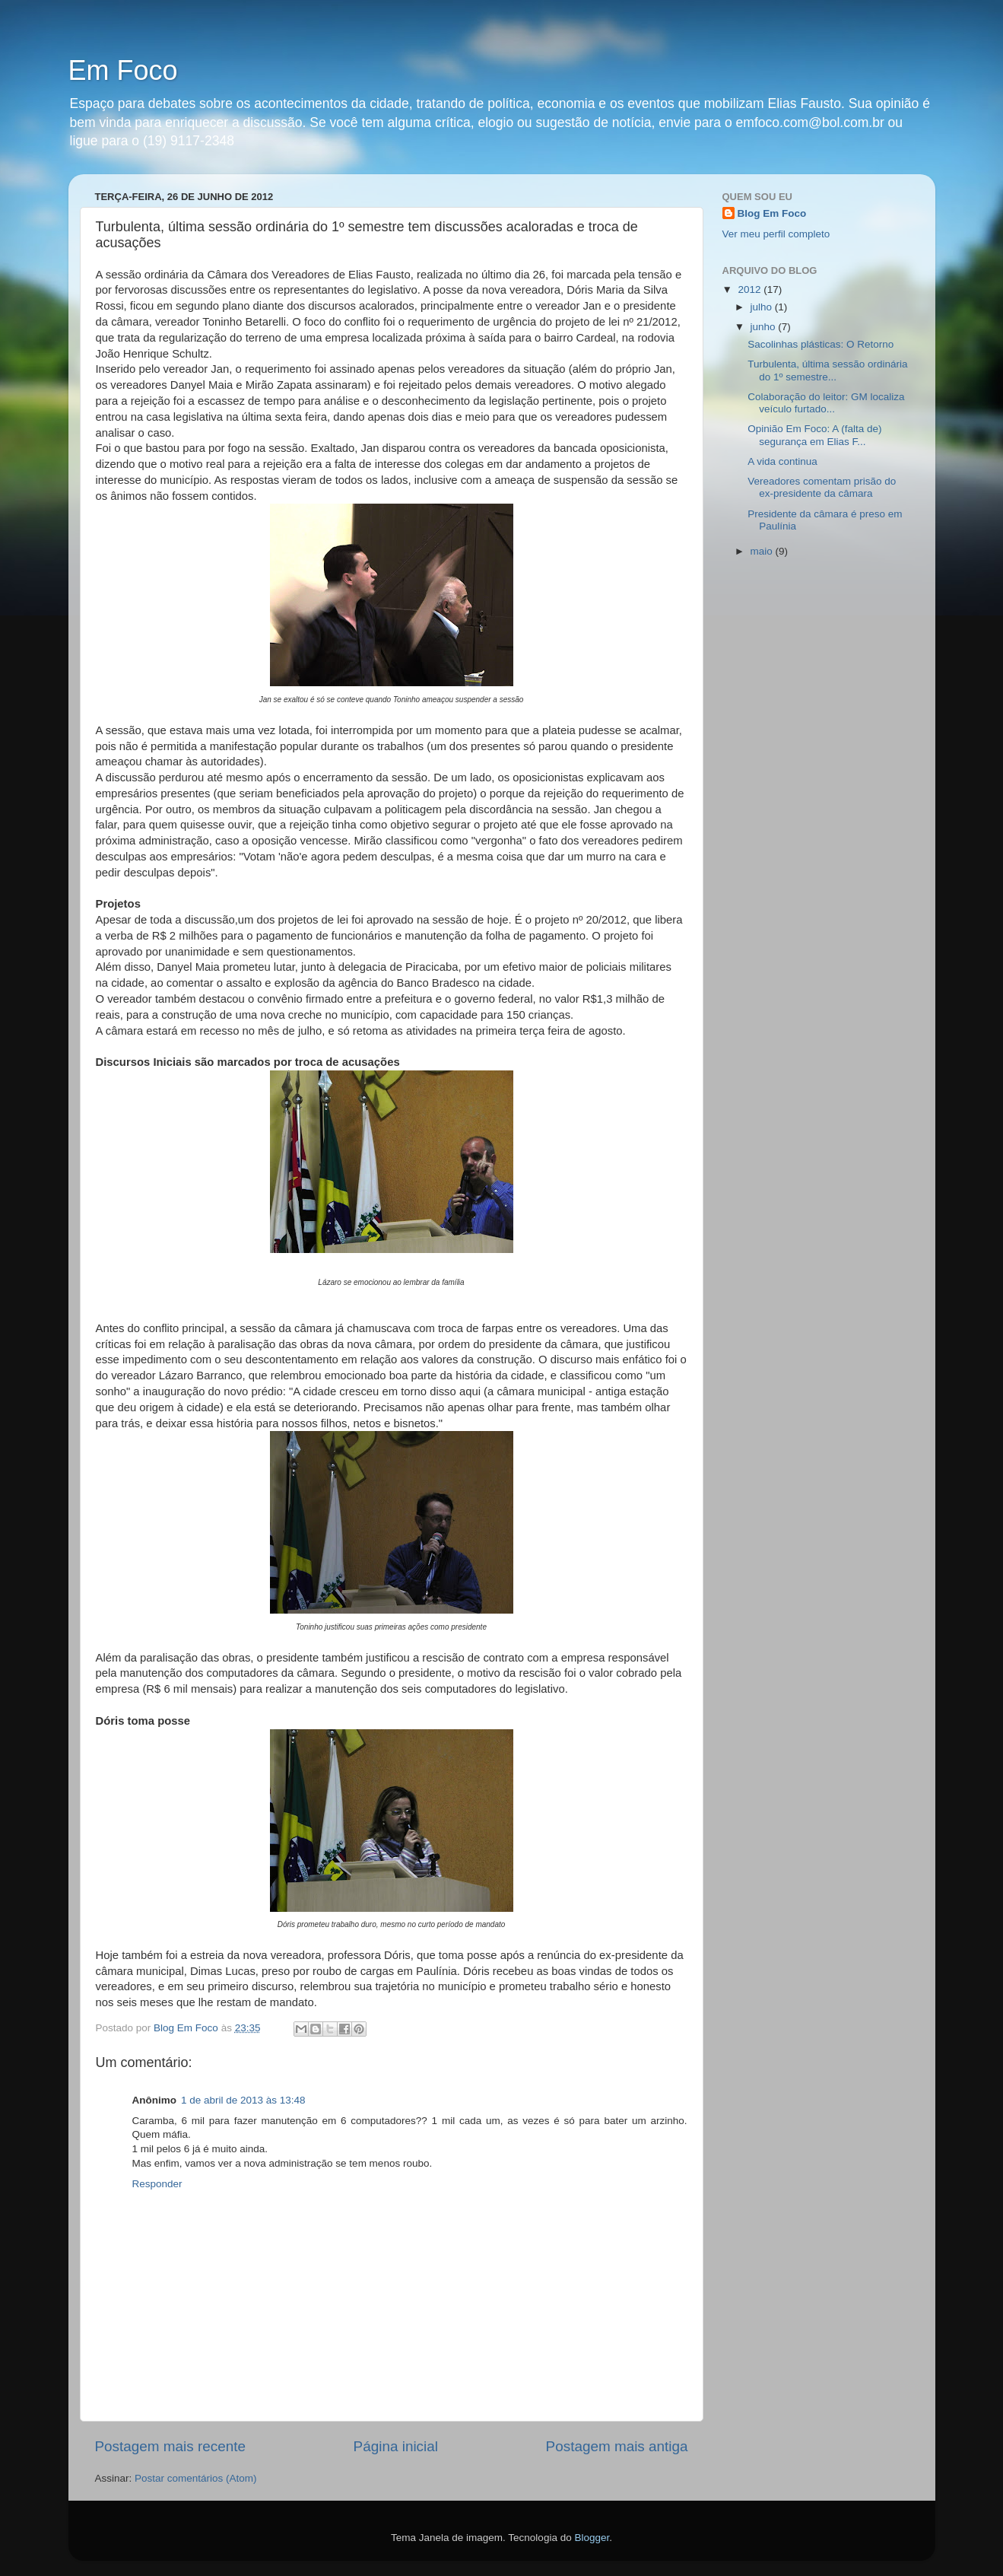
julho (763, 307)
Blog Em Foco (772, 213)
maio (763, 551)
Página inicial (396, 2446)
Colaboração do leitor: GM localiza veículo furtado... (825, 403)
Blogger (591, 2537)
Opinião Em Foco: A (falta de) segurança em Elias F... (814, 435)
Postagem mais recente (170, 2446)
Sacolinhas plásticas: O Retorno (820, 344)
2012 (750, 289)
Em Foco (123, 70)
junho (765, 326)
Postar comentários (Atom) (196, 2478)
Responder (157, 2184)
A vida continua (782, 461)
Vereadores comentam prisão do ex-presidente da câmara (821, 487)
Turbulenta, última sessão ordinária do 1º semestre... (827, 370)
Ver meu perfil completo (776, 234)
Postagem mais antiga (617, 2446)
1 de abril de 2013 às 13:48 (243, 2100)
